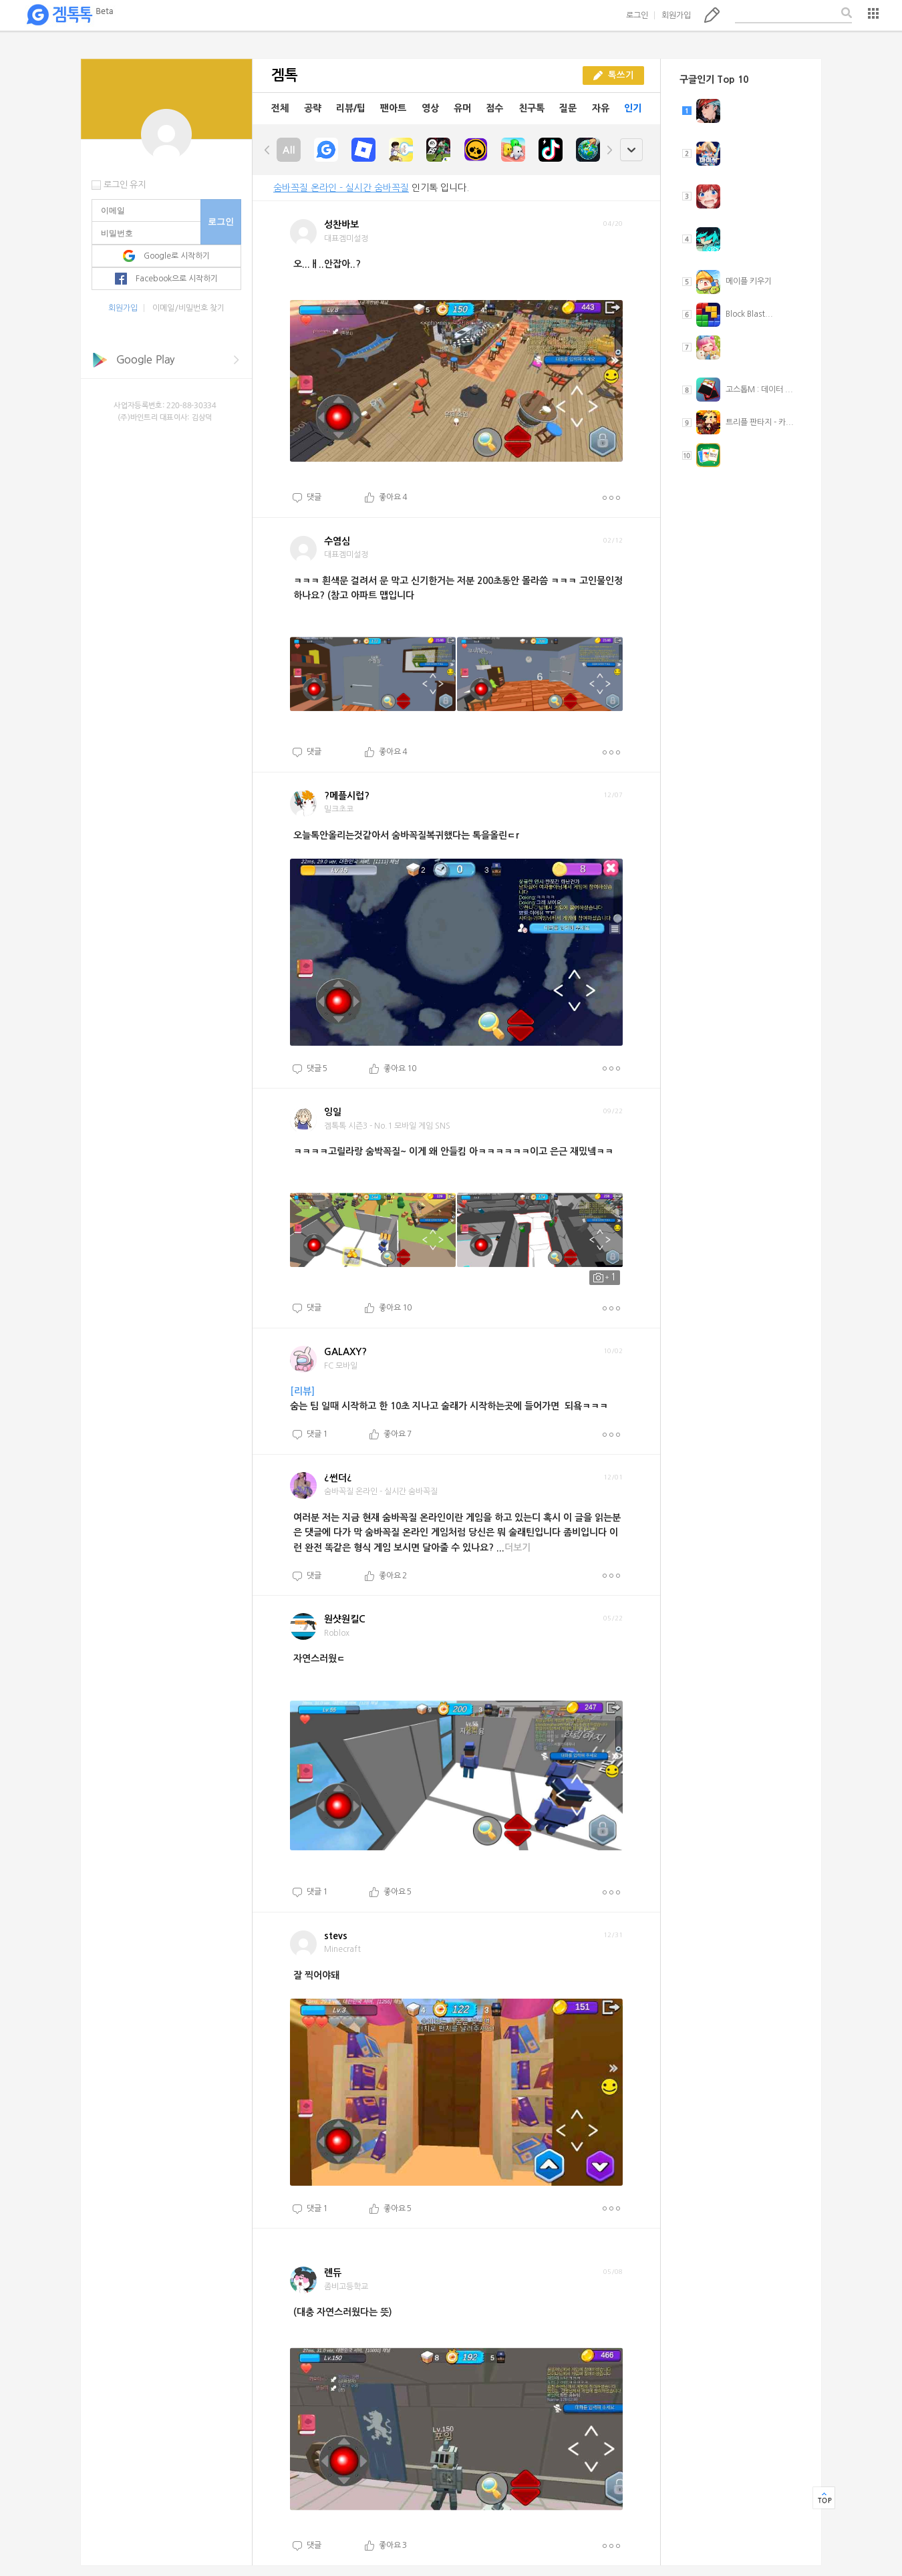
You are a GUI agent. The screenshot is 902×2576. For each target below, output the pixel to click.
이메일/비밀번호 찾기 (188, 308)
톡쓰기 (712, 15)
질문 (568, 108)
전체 (280, 108)
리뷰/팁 (350, 108)
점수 (494, 108)
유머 (462, 108)
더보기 (611, 497)
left (267, 149)
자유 (600, 108)
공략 (312, 108)
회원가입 (676, 15)
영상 (430, 108)
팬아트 (393, 108)
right (609, 149)
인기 (632, 108)
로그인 (637, 15)
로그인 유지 (125, 184)
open (631, 150)
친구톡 (531, 108)
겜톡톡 (69, 15)
